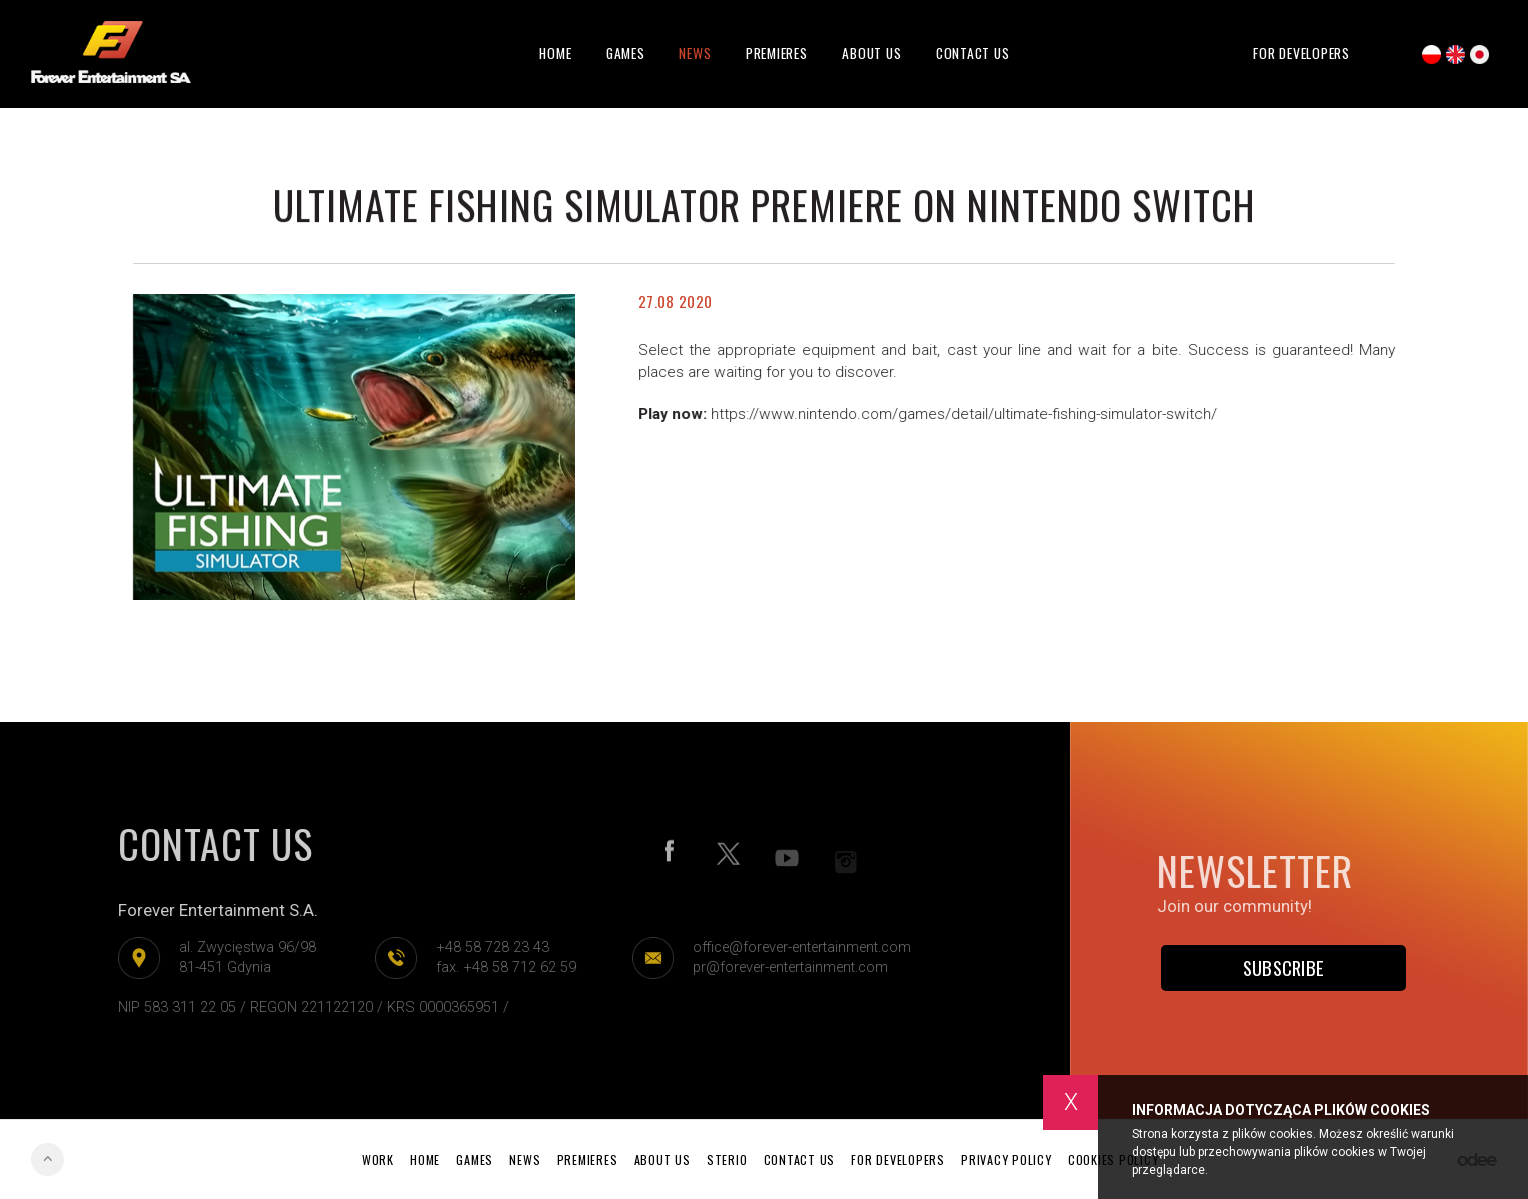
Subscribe (1284, 967)
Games (625, 53)
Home (555, 53)
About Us (871, 53)
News (695, 53)
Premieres (777, 53)
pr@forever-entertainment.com (784, 967)
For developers (1301, 53)
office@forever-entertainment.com (796, 947)
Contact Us (973, 53)
